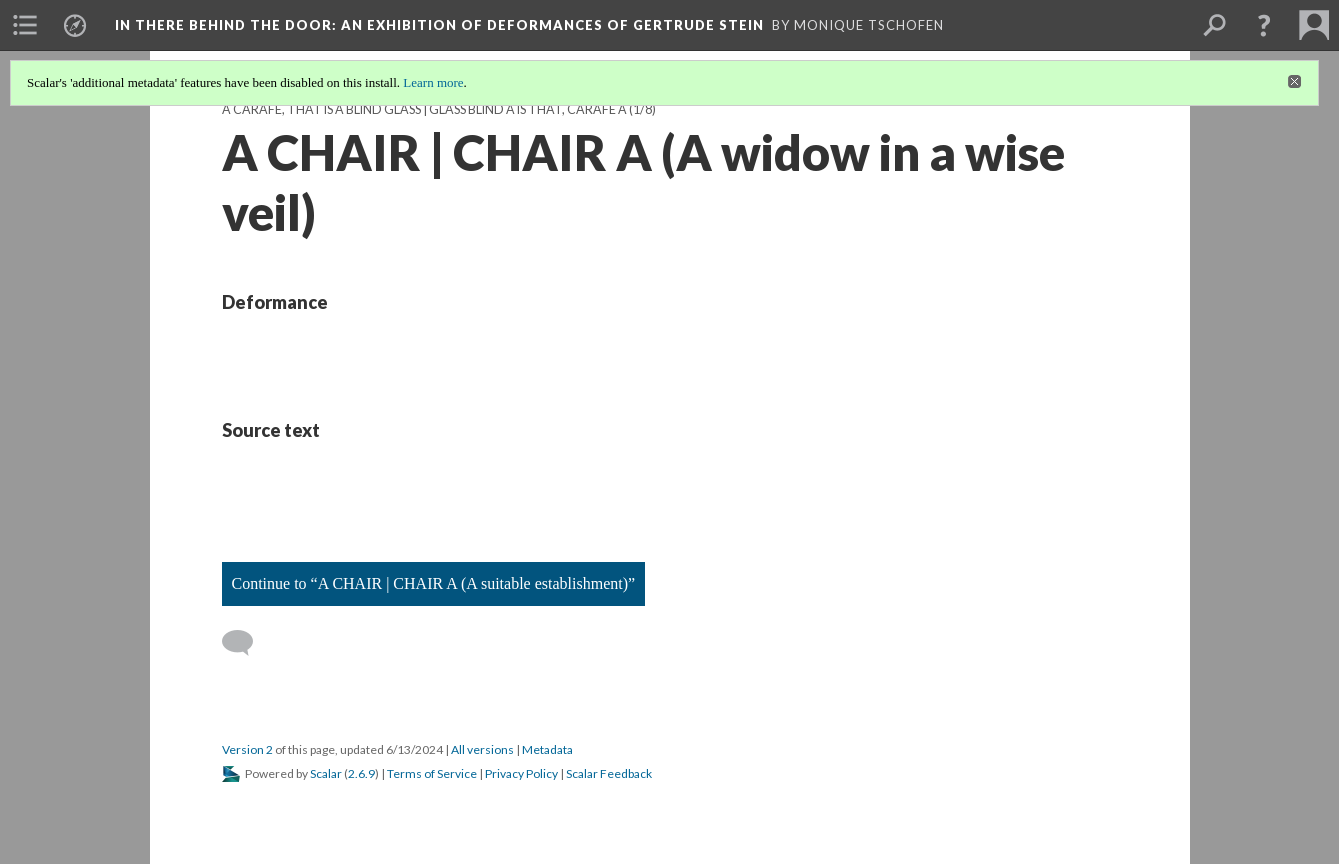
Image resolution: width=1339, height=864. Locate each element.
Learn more (433, 82)
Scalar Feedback (609, 773)
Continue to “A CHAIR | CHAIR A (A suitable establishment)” (434, 583)
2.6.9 (361, 773)
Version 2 (247, 749)
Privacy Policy (521, 773)
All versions (482, 749)
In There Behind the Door (439, 25)
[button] (1264, 25)
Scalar (326, 773)
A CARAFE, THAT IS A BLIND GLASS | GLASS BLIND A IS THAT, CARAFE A (424, 109)
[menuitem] (25, 25)
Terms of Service (432, 773)
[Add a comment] (246, 643)
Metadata (547, 749)
